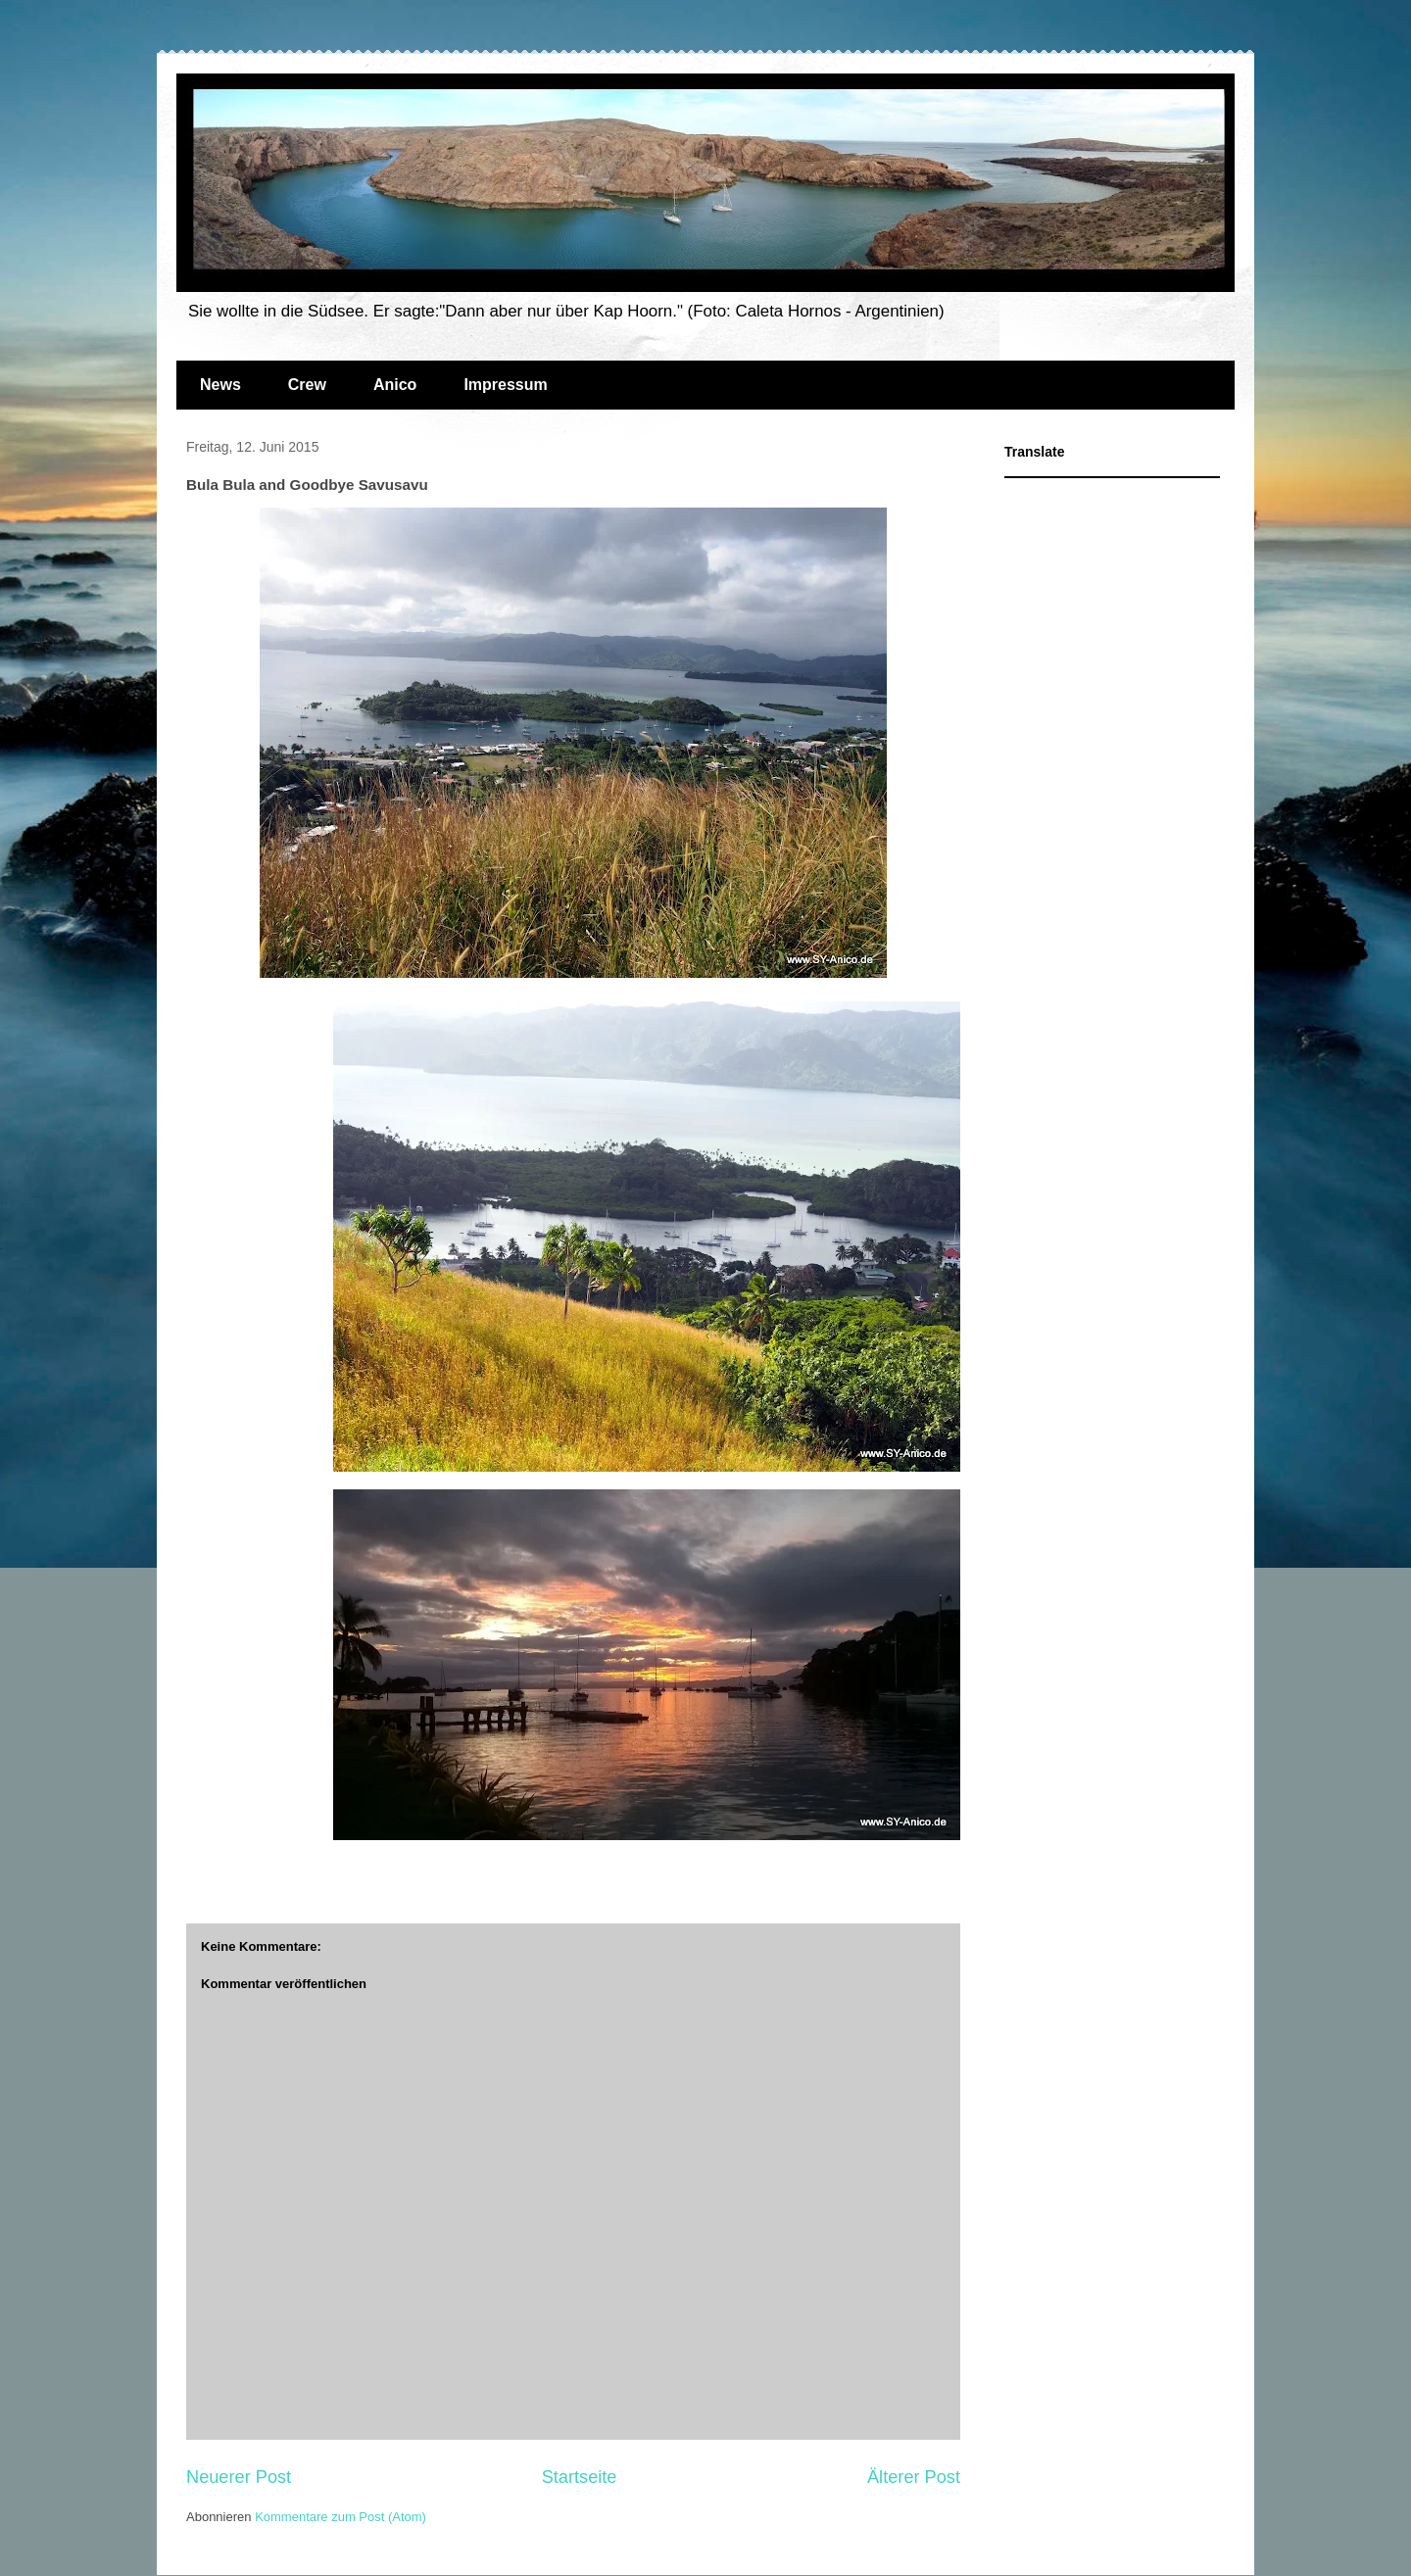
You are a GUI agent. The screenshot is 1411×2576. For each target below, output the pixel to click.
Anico (394, 384)
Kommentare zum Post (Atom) (340, 2516)
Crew (307, 384)
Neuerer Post (238, 2477)
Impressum (505, 384)
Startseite (579, 2477)
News (220, 384)
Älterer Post (913, 2477)
